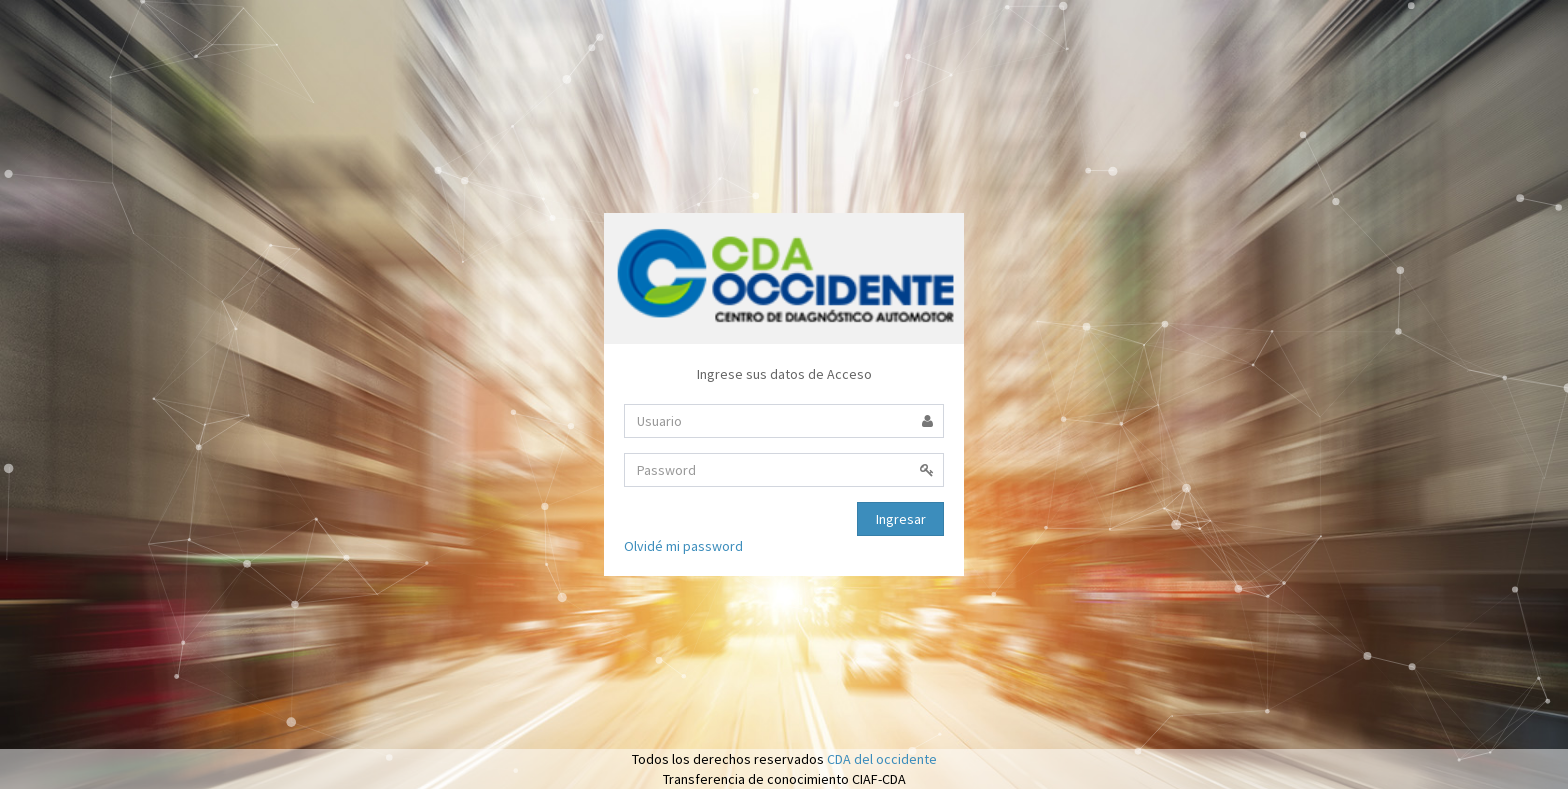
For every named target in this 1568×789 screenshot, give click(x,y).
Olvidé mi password (683, 546)
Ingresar (901, 519)
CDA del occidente (882, 759)
